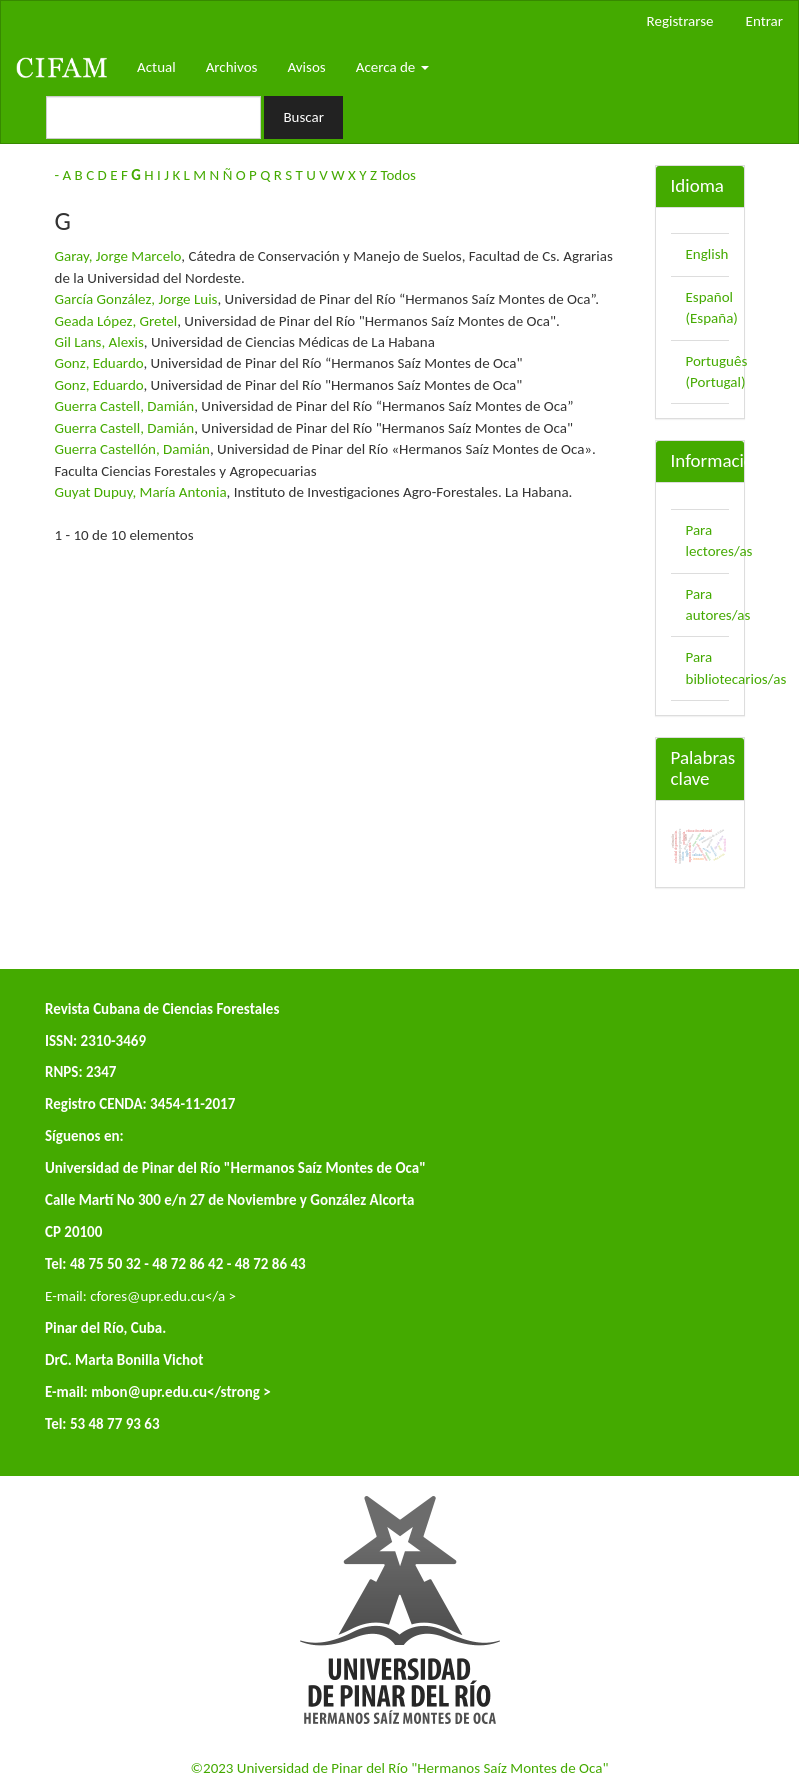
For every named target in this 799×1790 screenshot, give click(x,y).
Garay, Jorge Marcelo (118, 256)
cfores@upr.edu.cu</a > (163, 1296)
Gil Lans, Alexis (99, 342)
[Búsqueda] (153, 117)
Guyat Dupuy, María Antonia (141, 492)
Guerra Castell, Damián (125, 406)
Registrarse (680, 21)
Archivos (232, 67)
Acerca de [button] (392, 67)
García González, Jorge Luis (136, 299)
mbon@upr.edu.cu (149, 1392)
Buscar (303, 117)
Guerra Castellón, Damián (132, 449)
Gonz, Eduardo (99, 363)
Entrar (764, 21)
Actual (156, 67)
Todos (398, 175)
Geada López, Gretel (116, 321)
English (707, 254)
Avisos (306, 67)
